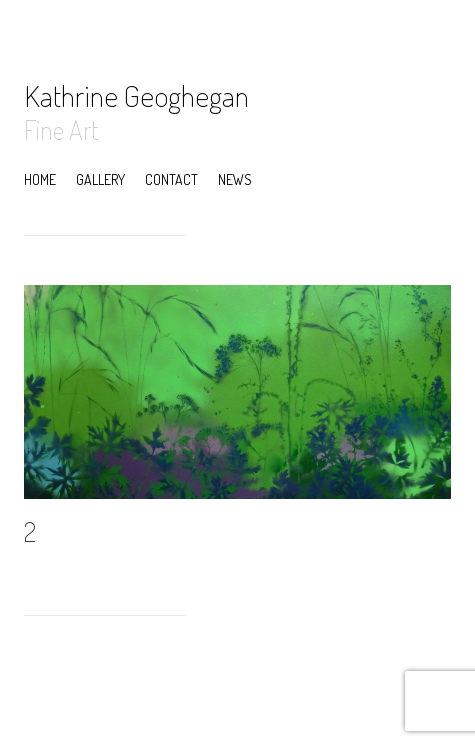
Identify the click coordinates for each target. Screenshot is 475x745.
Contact (171, 179)
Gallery (100, 179)
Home (40, 179)
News (235, 179)
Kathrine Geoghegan (136, 95)
